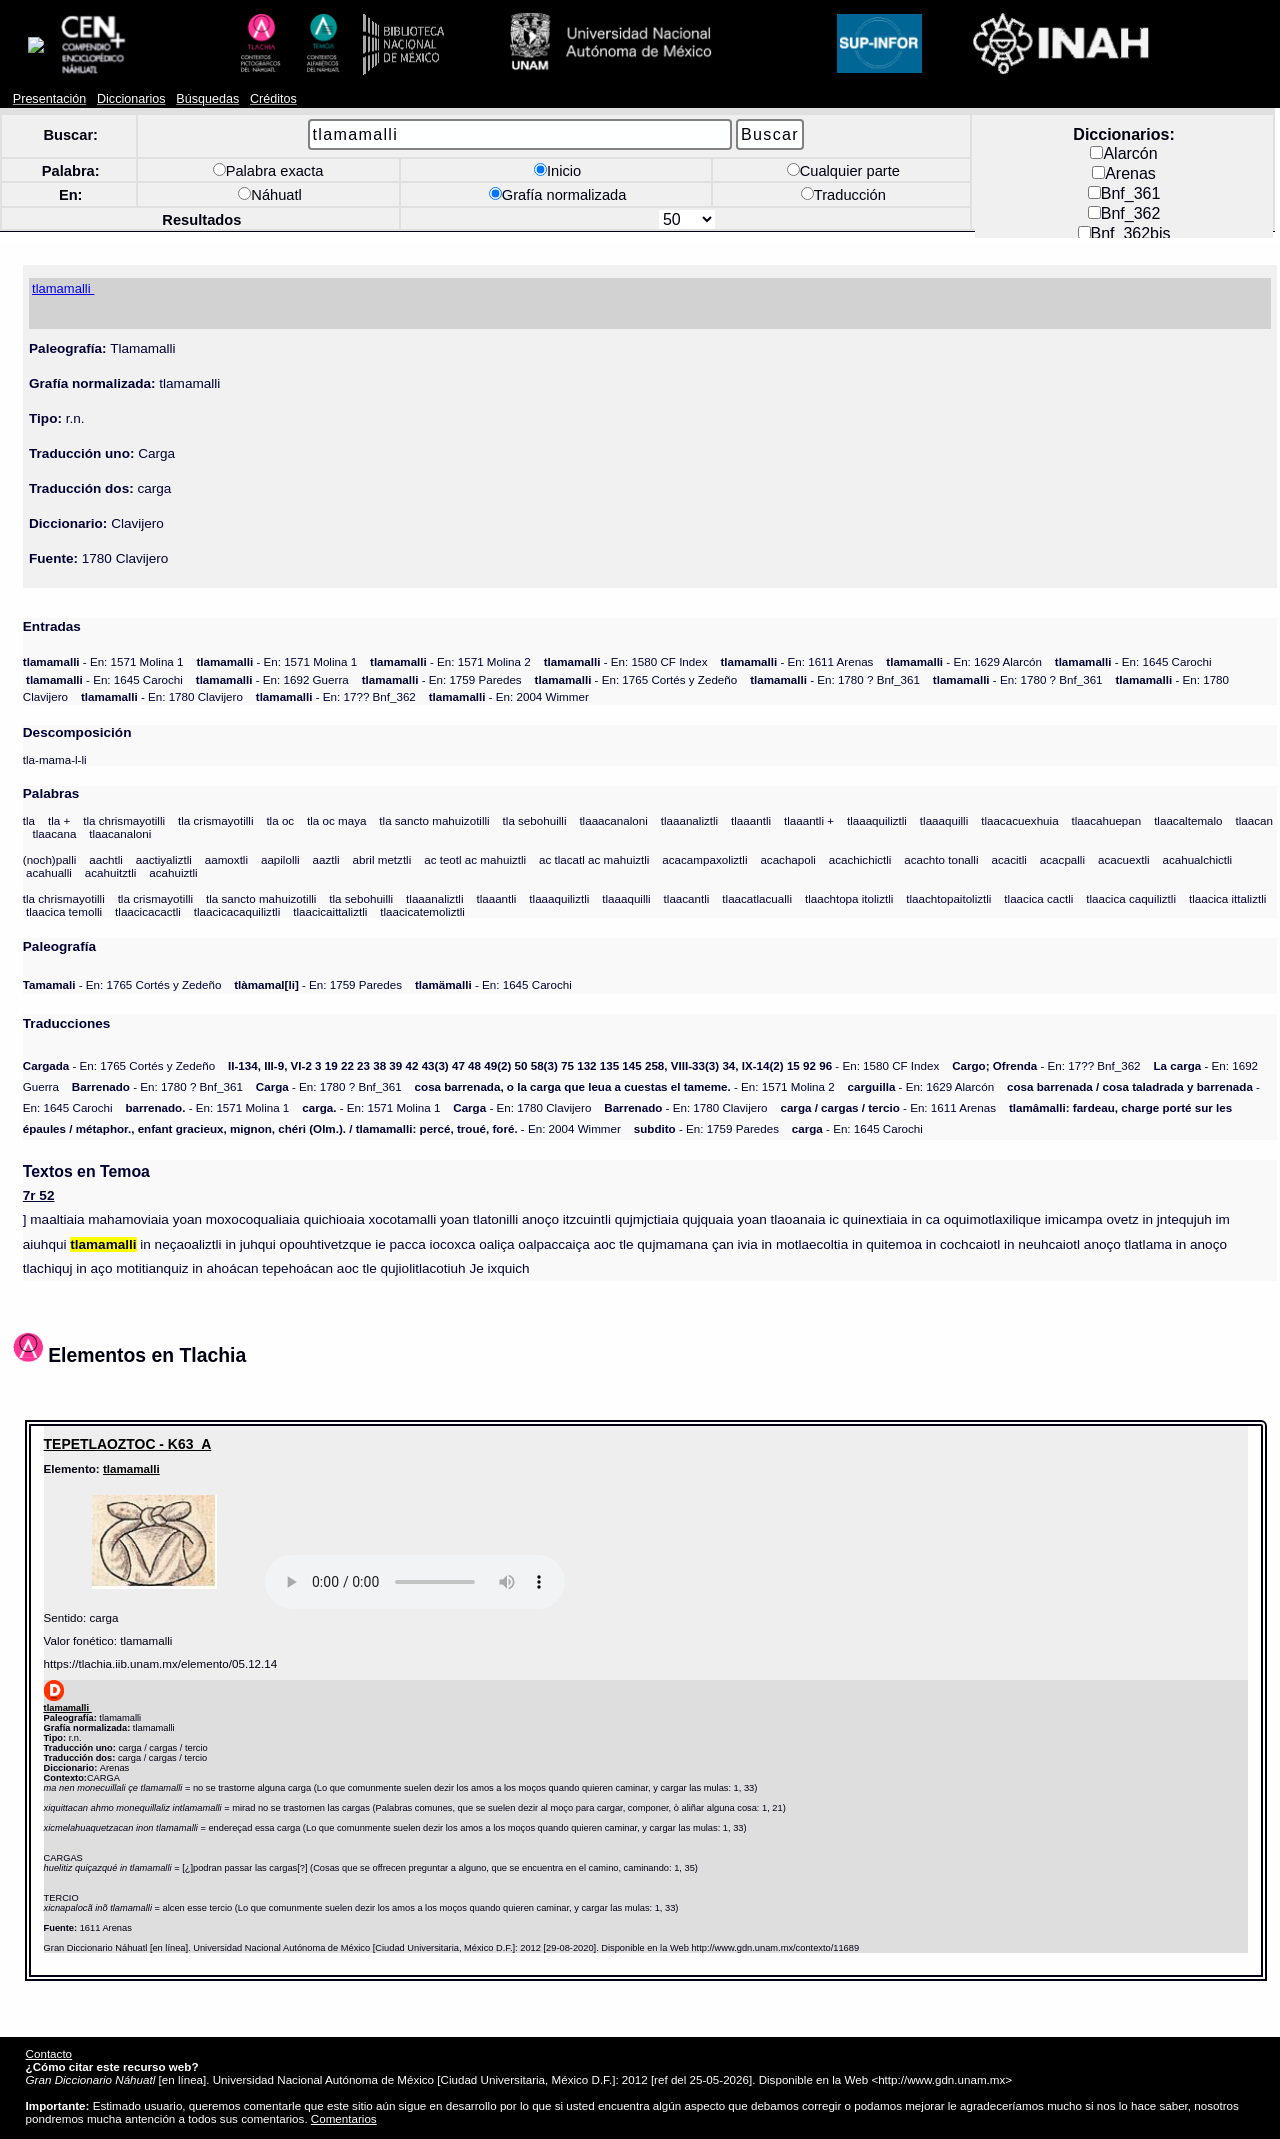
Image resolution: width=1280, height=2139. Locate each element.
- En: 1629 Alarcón (964, 650)
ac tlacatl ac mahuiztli (594, 848)
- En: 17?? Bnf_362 (336, 685)
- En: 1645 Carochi (1133, 650)
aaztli (326, 848)
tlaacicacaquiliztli (237, 900)
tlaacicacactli (148, 900)
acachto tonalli (941, 848)
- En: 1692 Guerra (272, 668)
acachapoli (788, 848)
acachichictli (860, 848)
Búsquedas (207, 88)
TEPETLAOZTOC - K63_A (128, 1433)
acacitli (1009, 848)
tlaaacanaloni (613, 809)
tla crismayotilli (215, 809)
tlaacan (1253, 809)
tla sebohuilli (535, 809)
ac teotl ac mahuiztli (475, 848)
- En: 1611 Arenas (796, 650)
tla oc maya (336, 809)
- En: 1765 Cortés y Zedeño (636, 668)
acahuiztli (173, 861)
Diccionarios (131, 88)
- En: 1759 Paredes (442, 668)
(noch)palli (50, 848)
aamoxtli (226, 848)
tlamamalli (131, 1457)
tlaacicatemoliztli (422, 900)
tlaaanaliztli (689, 809)
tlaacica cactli (1038, 887)
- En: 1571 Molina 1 (103, 650)
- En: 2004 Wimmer (509, 685)
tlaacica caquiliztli (1131, 887)
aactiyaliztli (164, 848)
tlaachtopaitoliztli (948, 887)
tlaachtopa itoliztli (849, 887)
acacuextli (1124, 848)
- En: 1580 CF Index (626, 650)
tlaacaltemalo (1188, 809)
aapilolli (280, 848)
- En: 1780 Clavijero (162, 685)
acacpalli (1062, 848)
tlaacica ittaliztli (1227, 887)
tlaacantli (687, 887)
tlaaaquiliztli (877, 809)
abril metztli (382, 848)
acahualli (49, 861)
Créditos (273, 88)
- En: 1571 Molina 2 (450, 650)
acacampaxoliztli (704, 848)
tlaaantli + (809, 809)
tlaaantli (751, 809)
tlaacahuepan (1107, 809)
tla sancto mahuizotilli (434, 809)
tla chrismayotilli (124, 809)
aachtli (106, 848)
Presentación (49, 88)
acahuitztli (111, 861)
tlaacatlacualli (757, 887)
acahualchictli (1197, 848)
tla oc (280, 809)
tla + (59, 809)
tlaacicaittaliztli (330, 900)
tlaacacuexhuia (1019, 809)
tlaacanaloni (120, 822)
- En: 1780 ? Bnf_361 (835, 668)
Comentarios (344, 2107)
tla (29, 809)
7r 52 (39, 1184)
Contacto (49, 2042)
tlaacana (54, 822)
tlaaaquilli (944, 809)
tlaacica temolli (64, 900)
